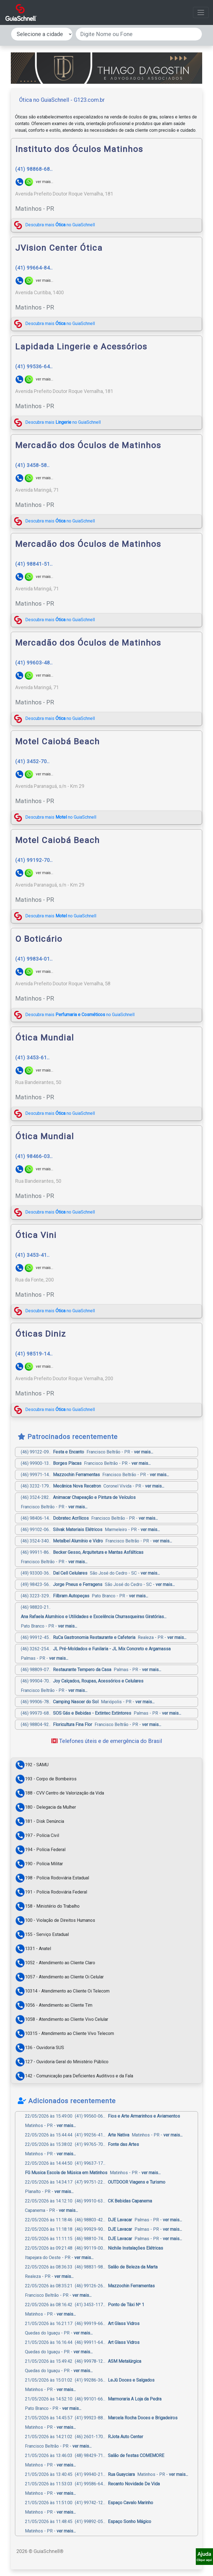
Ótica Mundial (44, 1037)
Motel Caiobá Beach (57, 741)
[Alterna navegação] (201, 12)
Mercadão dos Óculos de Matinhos (88, 445)
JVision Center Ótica (59, 248)
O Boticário (38, 939)
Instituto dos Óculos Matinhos (79, 149)
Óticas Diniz (40, 1334)
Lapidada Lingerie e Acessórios (81, 346)
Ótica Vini (36, 1235)
